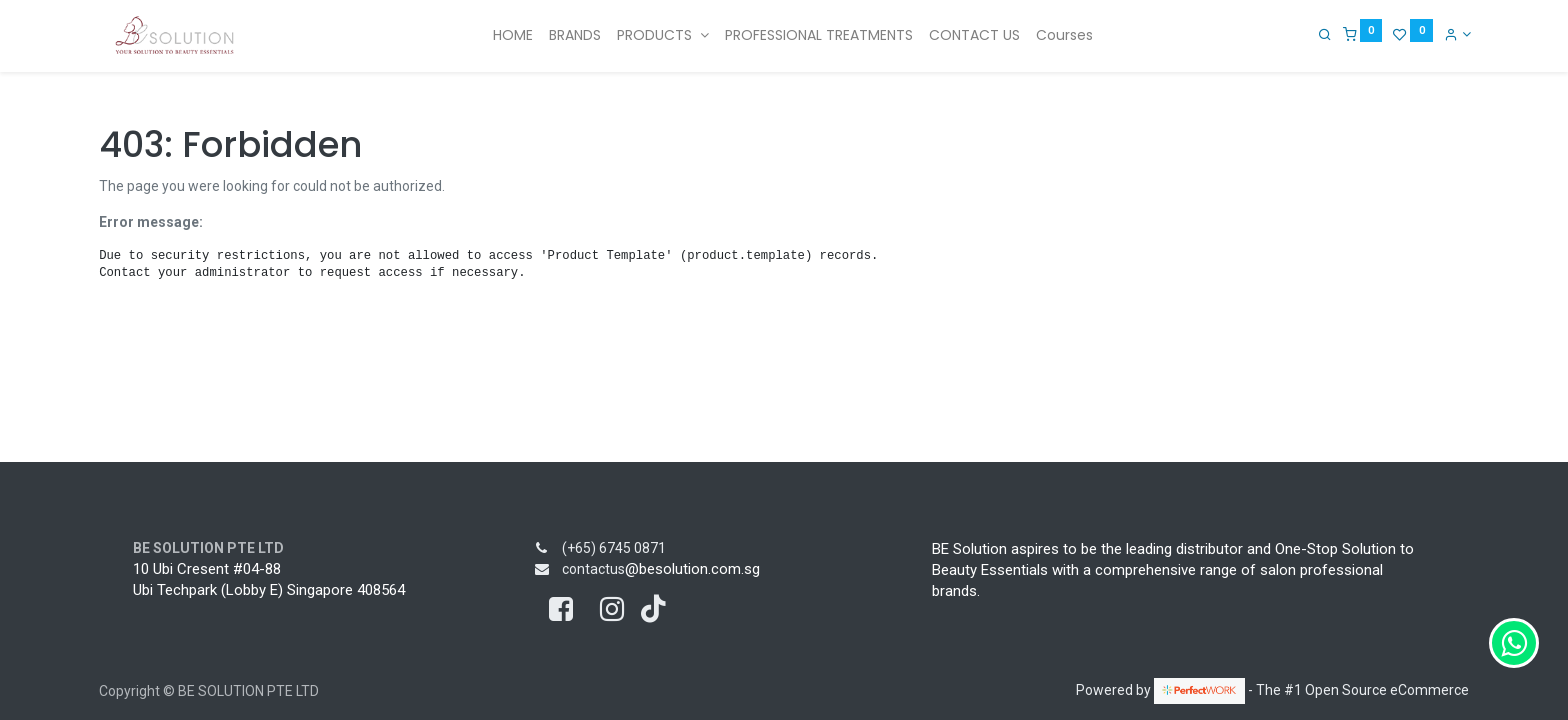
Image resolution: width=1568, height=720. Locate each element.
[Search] (1323, 34)
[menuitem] (513, 36)
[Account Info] (1455, 34)
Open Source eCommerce (1387, 690)
